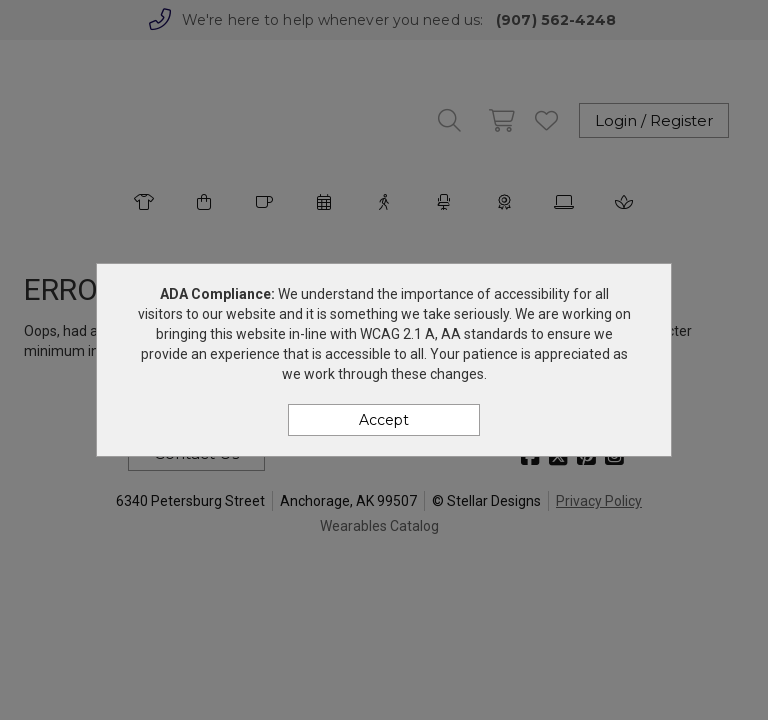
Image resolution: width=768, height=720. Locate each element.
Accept (384, 420)
